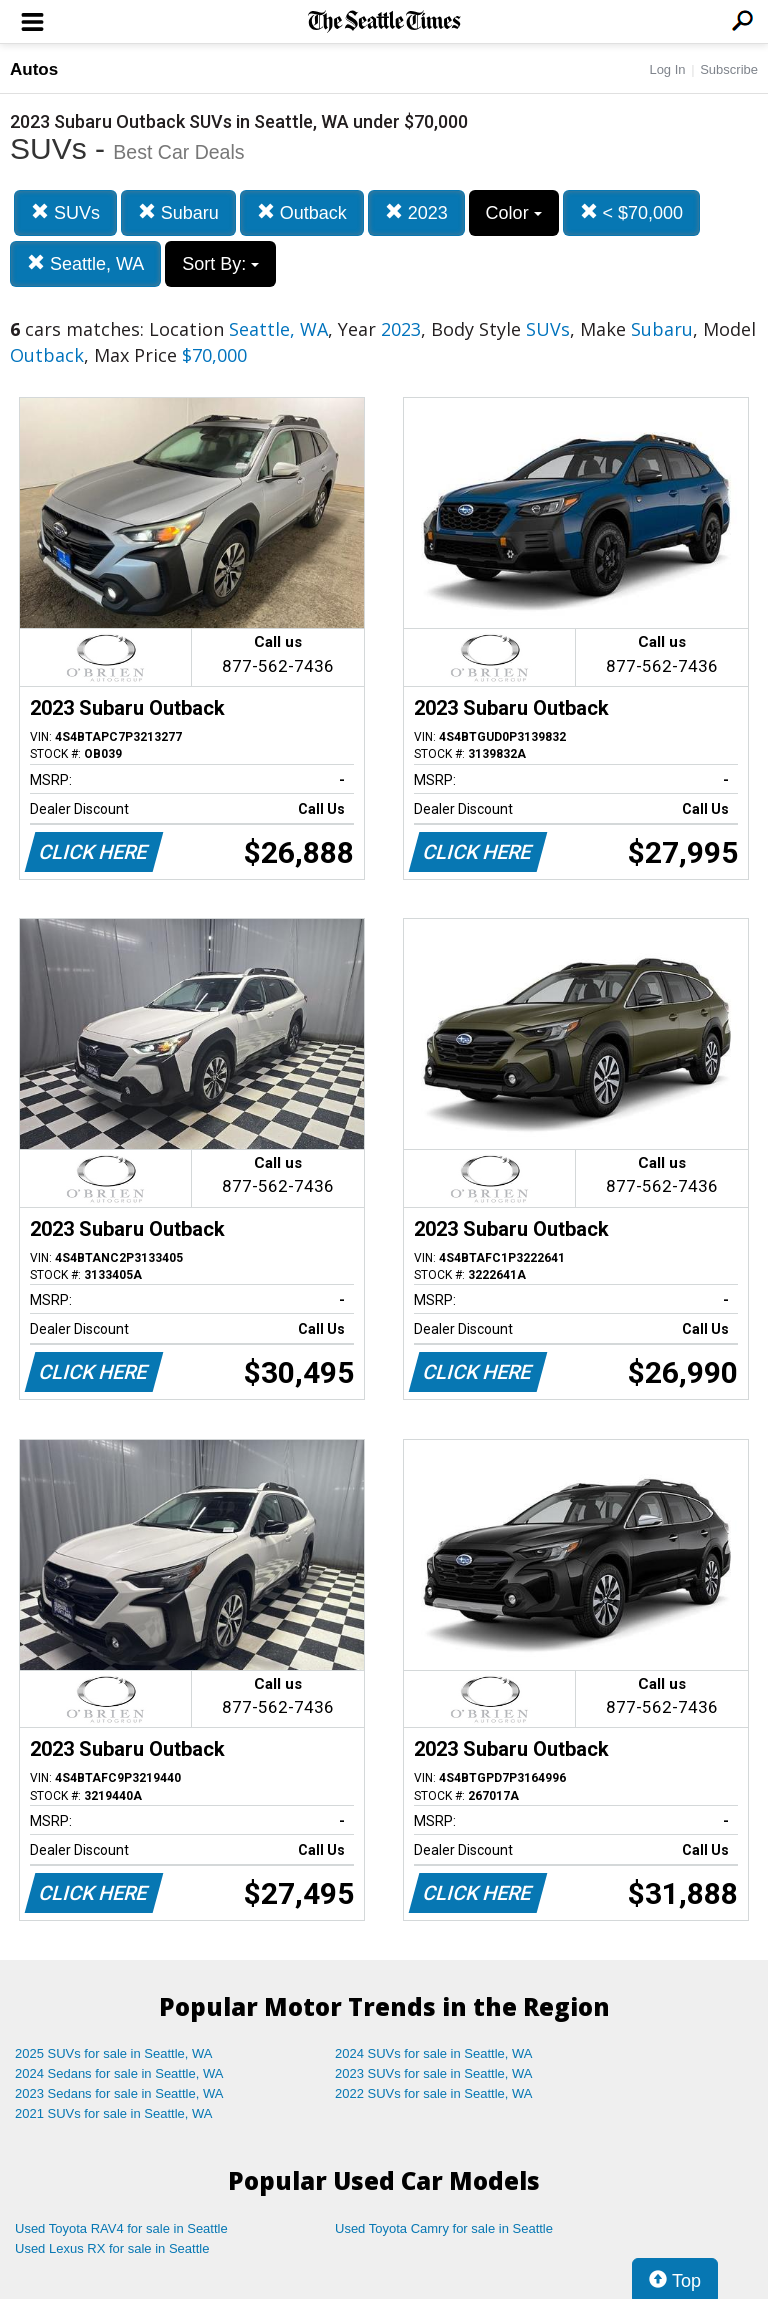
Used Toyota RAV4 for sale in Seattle (121, 2228)
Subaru (178, 212)
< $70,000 (632, 212)
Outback (302, 212)
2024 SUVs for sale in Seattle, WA (434, 2053)
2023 (416, 212)
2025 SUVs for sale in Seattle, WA (114, 2053)
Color (514, 213)
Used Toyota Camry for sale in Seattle (444, 2228)
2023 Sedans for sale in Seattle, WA (119, 2093)
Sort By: (220, 264)
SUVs (65, 212)
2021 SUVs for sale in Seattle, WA (114, 2113)
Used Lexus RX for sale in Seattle (112, 2248)
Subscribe (729, 69)
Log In (667, 69)
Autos (34, 69)
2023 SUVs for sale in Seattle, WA (434, 2073)
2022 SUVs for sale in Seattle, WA (434, 2093)
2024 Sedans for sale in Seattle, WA (119, 2073)
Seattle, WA (85, 263)
